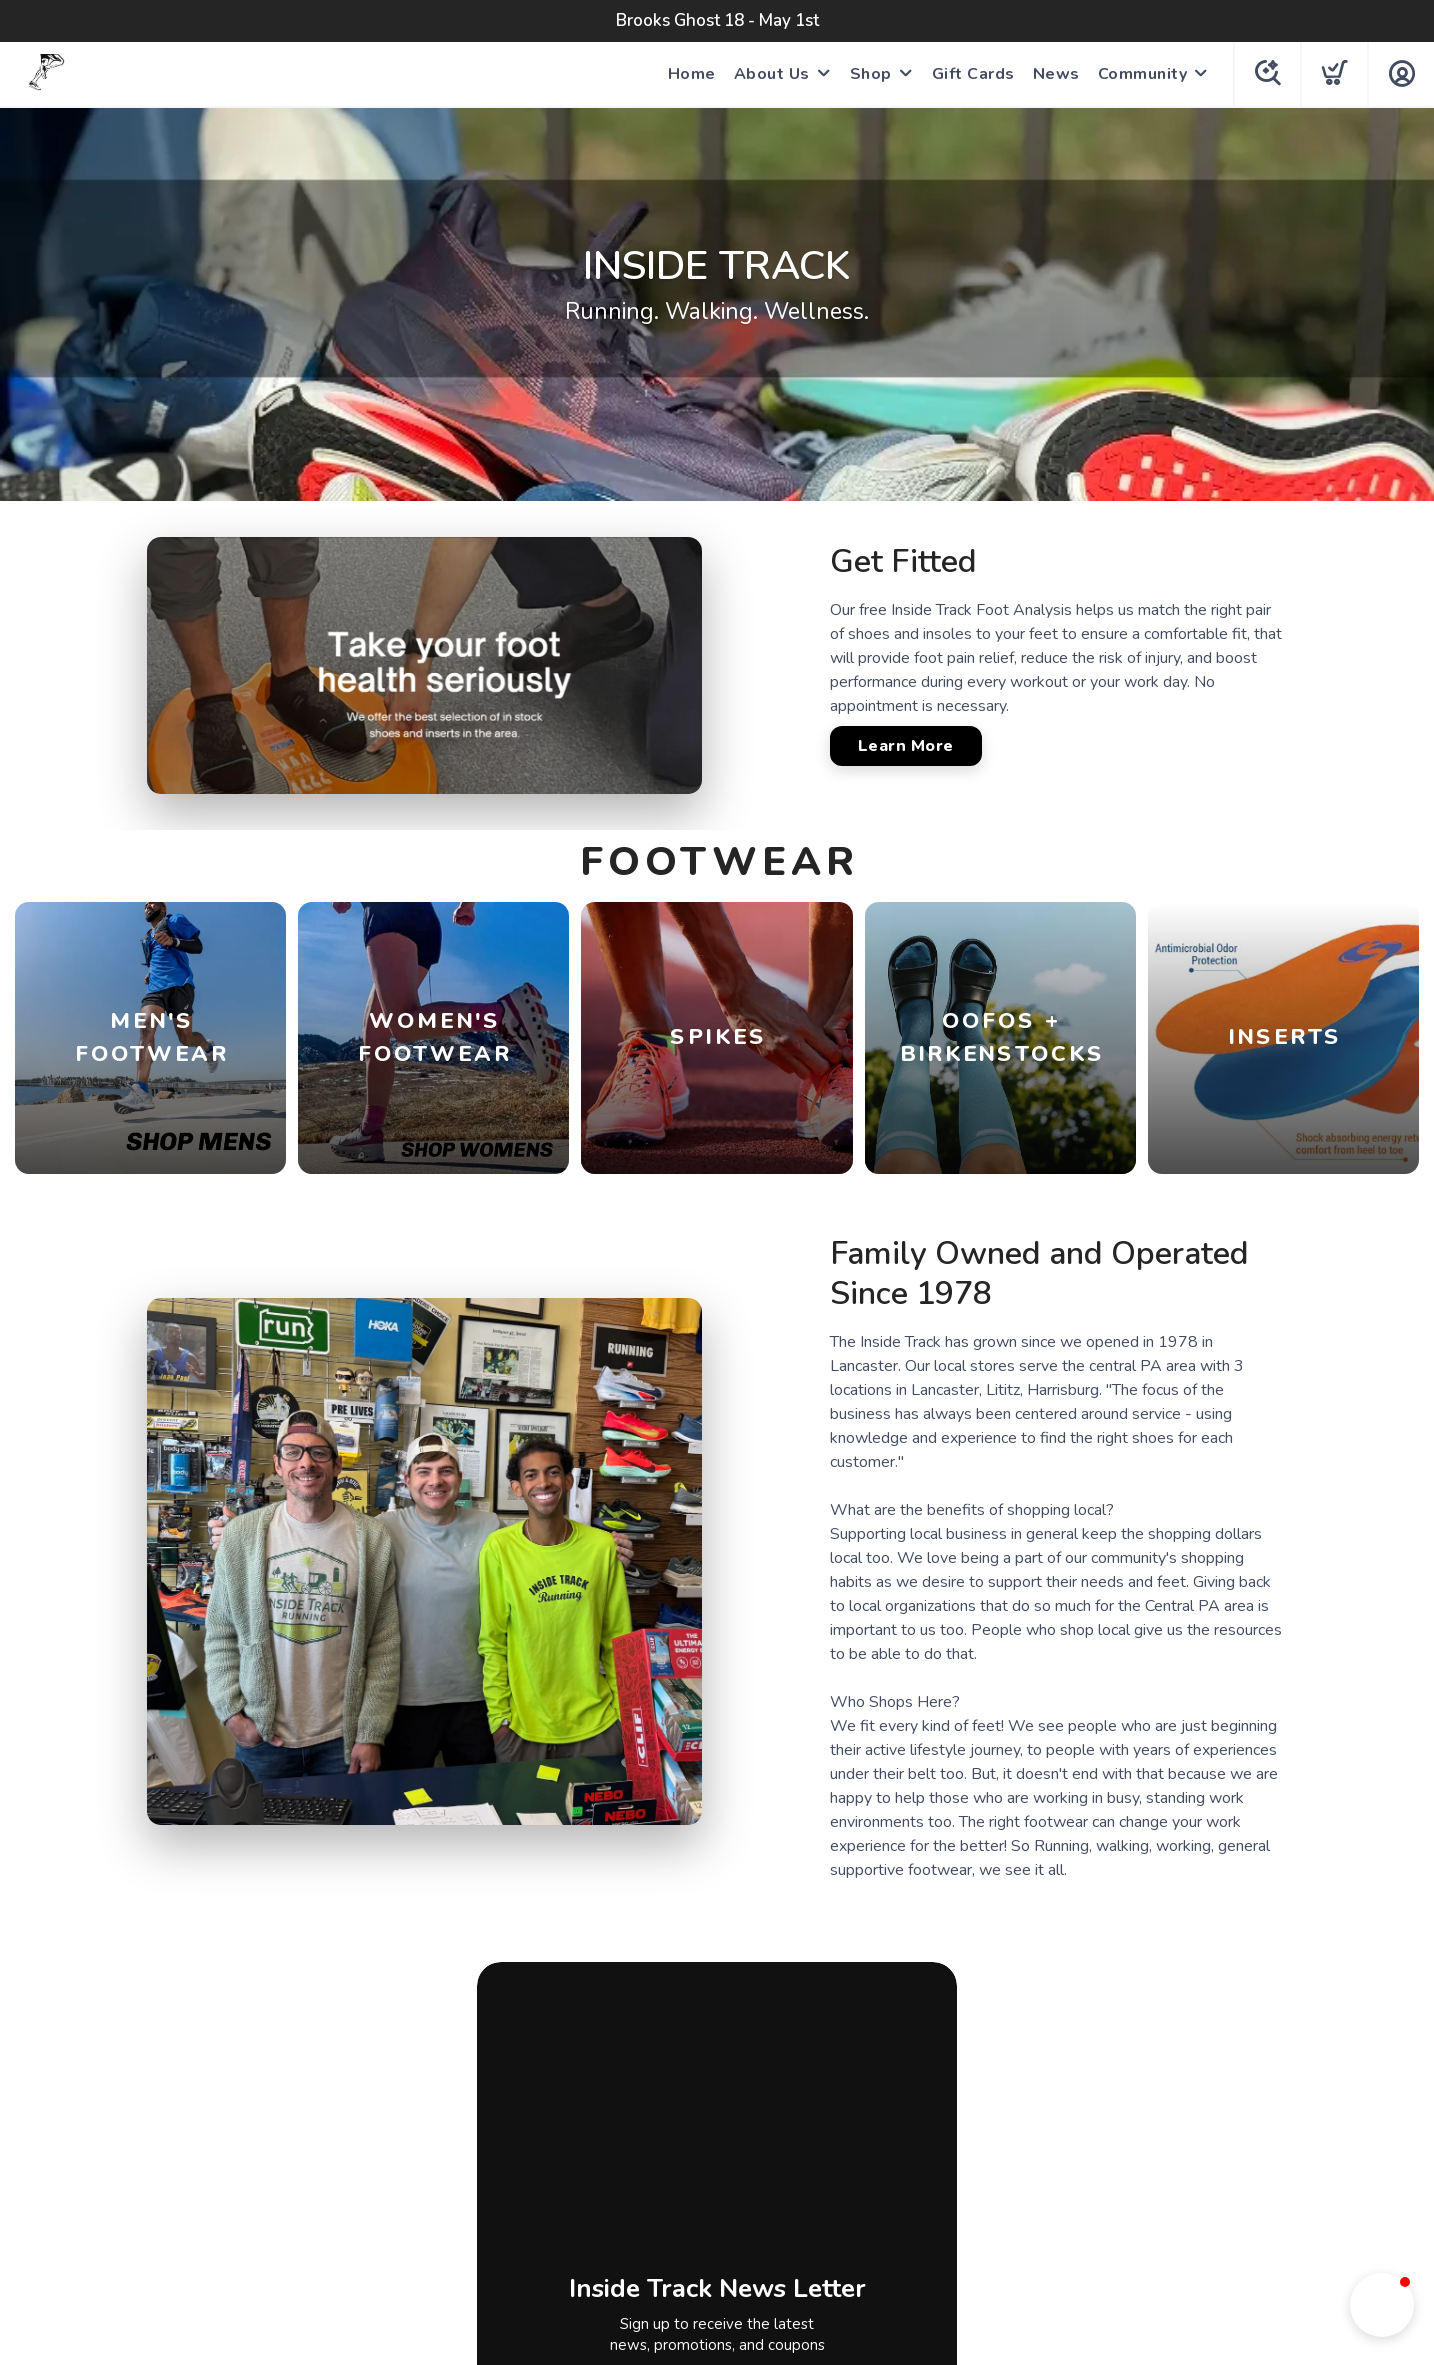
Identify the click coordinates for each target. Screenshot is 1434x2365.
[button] (1382, 2305)
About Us (772, 74)
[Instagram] (720, 2120)
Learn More (906, 746)
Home (692, 74)
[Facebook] (660, 2120)
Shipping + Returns (783, 2170)
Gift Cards (973, 74)
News (1056, 74)
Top (722, 2302)
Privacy (670, 2170)
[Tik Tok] (777, 2120)
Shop (871, 74)
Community (1143, 74)
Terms (605, 2170)
